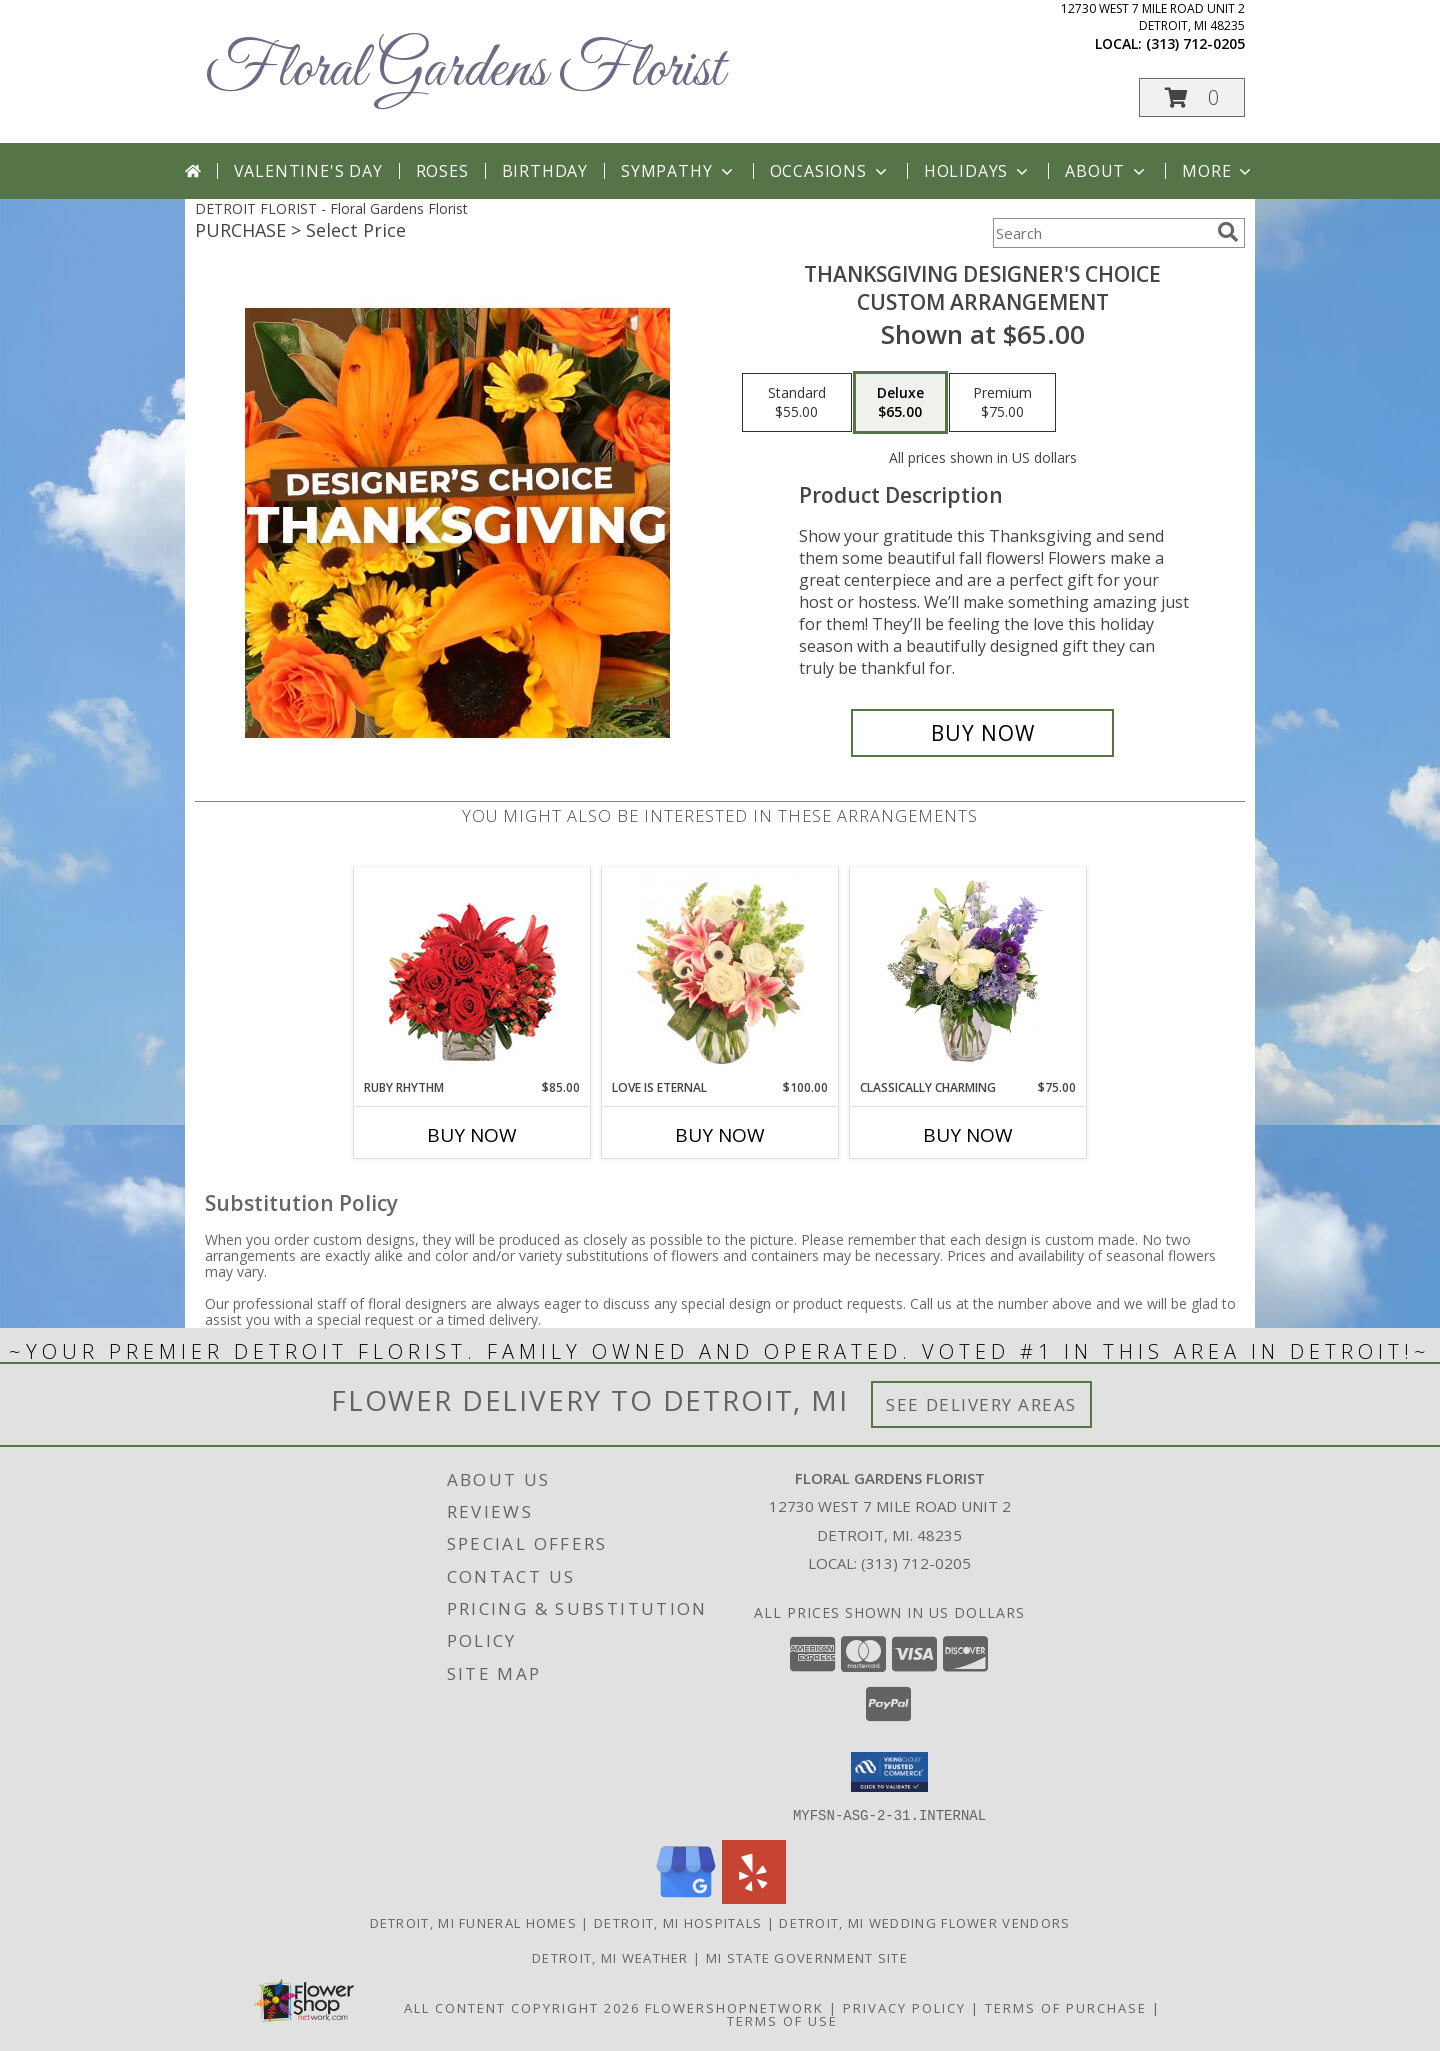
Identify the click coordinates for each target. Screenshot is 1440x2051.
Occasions (830, 171)
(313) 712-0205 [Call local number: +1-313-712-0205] (1195, 43)
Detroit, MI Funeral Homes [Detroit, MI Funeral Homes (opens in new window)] (474, 1922)
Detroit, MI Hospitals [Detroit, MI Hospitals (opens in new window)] (678, 1922)
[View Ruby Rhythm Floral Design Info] (472, 973)
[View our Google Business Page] (686, 1897)
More (1218, 171)
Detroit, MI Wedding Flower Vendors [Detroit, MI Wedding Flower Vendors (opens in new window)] (924, 1922)
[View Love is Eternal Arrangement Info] (720, 973)
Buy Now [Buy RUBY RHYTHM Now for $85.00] (472, 1135)
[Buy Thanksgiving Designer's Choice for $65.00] (982, 733)
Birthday (545, 171)
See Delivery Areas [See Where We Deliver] (981, 1404)
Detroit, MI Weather (610, 1957)
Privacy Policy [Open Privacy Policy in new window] (904, 2007)
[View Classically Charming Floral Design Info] (968, 973)
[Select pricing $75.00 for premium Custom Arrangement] (1002, 403)
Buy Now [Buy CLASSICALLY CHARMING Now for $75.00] (968, 1135)
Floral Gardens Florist (464, 70)
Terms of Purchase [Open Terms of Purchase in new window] (1066, 2007)
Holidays (978, 171)
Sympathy (678, 171)
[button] (1192, 97)
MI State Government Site (807, 1957)
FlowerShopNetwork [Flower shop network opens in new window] (734, 2007)
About (1107, 171)
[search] (1228, 232)
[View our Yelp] (754, 1897)
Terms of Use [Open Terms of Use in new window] (782, 2020)
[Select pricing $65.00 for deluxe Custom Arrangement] (900, 403)
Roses (442, 171)
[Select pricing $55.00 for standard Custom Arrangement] (797, 403)
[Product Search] (1101, 233)
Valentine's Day (308, 171)
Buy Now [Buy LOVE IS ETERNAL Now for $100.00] (720, 1135)
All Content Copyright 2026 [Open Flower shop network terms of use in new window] (522, 2007)
